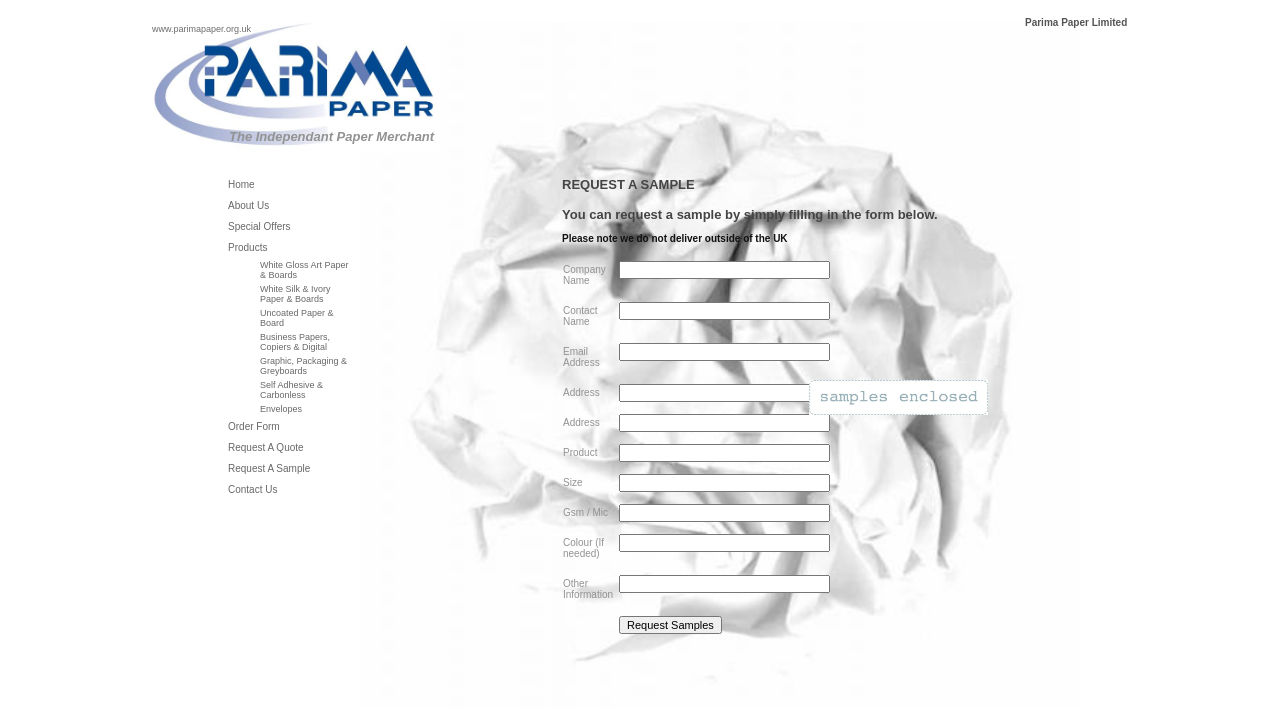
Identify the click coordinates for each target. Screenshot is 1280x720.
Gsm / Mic (585, 512)
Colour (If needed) (583, 548)
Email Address (581, 357)
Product (580, 452)
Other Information (588, 589)
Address (581, 392)
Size (572, 482)
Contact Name (580, 316)
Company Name (584, 275)
